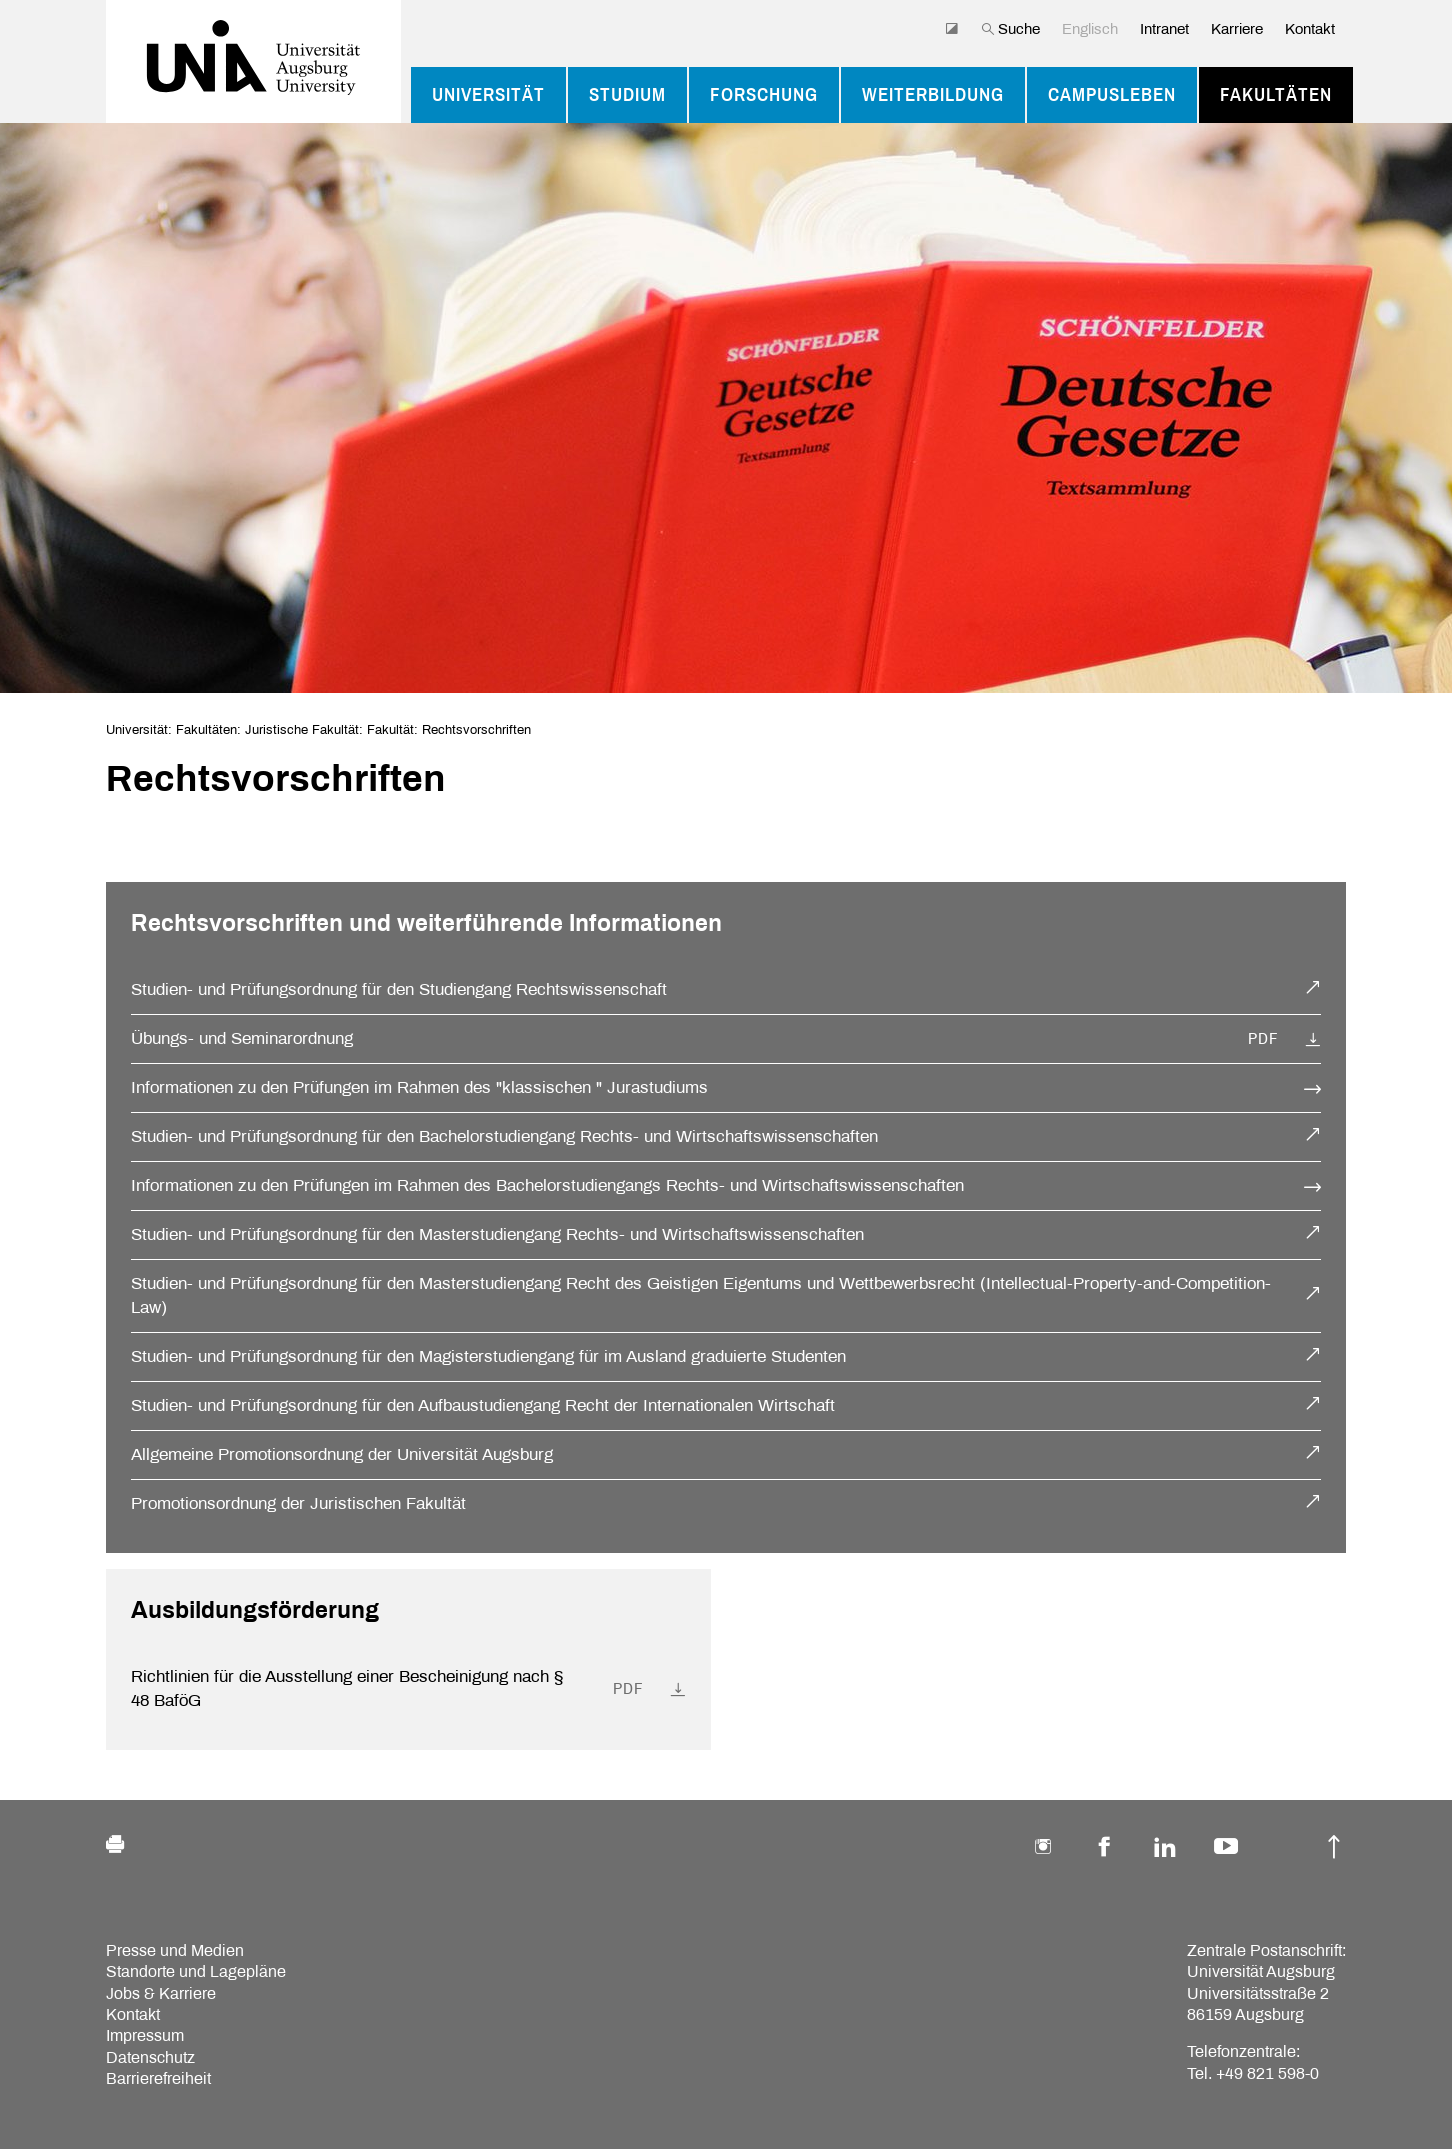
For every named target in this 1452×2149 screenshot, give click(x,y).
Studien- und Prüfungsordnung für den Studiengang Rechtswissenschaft (399, 989)
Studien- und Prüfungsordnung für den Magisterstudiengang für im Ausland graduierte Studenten (488, 1356)
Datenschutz (150, 2057)
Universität (488, 95)
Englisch (1090, 29)
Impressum (145, 2035)
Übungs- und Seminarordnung (242, 1038)
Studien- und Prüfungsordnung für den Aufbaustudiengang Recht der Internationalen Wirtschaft (483, 1405)
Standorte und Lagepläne (196, 1971)
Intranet (1164, 29)
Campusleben (1112, 95)
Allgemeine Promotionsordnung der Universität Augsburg (342, 1454)
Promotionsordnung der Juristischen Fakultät (298, 1503)
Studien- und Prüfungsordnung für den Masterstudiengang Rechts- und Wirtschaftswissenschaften (497, 1234)
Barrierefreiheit (158, 2078)
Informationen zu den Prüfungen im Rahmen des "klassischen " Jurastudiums (419, 1087)
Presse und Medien (175, 1950)
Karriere (1237, 29)
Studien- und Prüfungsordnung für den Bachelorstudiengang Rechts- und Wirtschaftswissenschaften (504, 1136)
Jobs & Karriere (161, 1993)
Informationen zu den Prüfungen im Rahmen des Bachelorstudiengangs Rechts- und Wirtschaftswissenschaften (547, 1185)
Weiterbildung (933, 95)
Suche (1010, 29)
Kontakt (1310, 29)
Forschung (764, 95)
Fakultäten (1276, 95)
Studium (627, 95)
